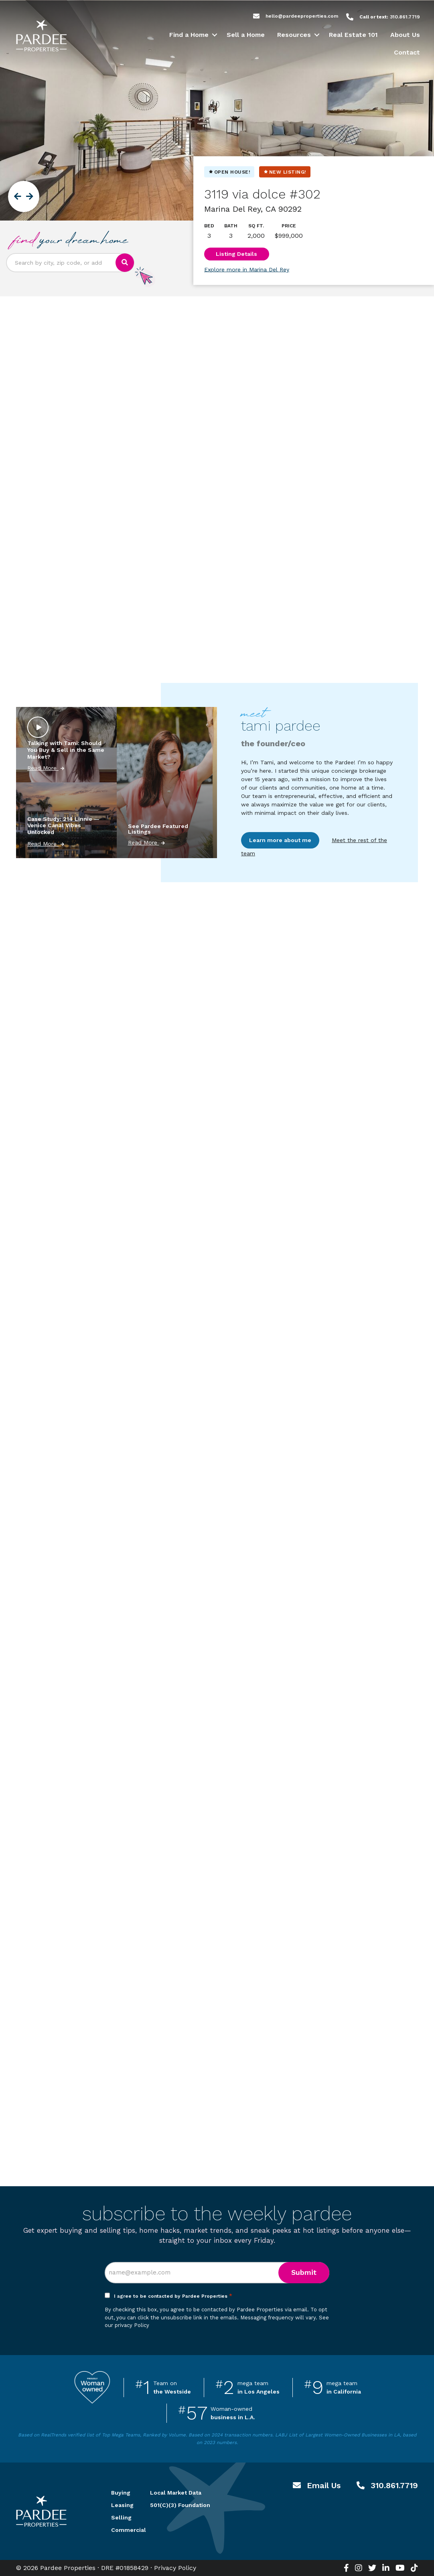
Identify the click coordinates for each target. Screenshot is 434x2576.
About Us (405, 34)
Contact (407, 52)
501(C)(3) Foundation (180, 2505)
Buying (120, 2492)
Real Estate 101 (353, 34)
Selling (121, 2517)
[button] (214, 35)
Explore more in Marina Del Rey (246, 269)
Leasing (121, 2505)
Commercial (121, 2530)
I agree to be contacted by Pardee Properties (173, 2296)
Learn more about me (280, 840)
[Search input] (61, 262)
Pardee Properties (41, 35)
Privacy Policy (175, 2568)
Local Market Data (175, 2492)
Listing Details (236, 254)
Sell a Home (246, 34)
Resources (294, 34)
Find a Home (189, 34)
